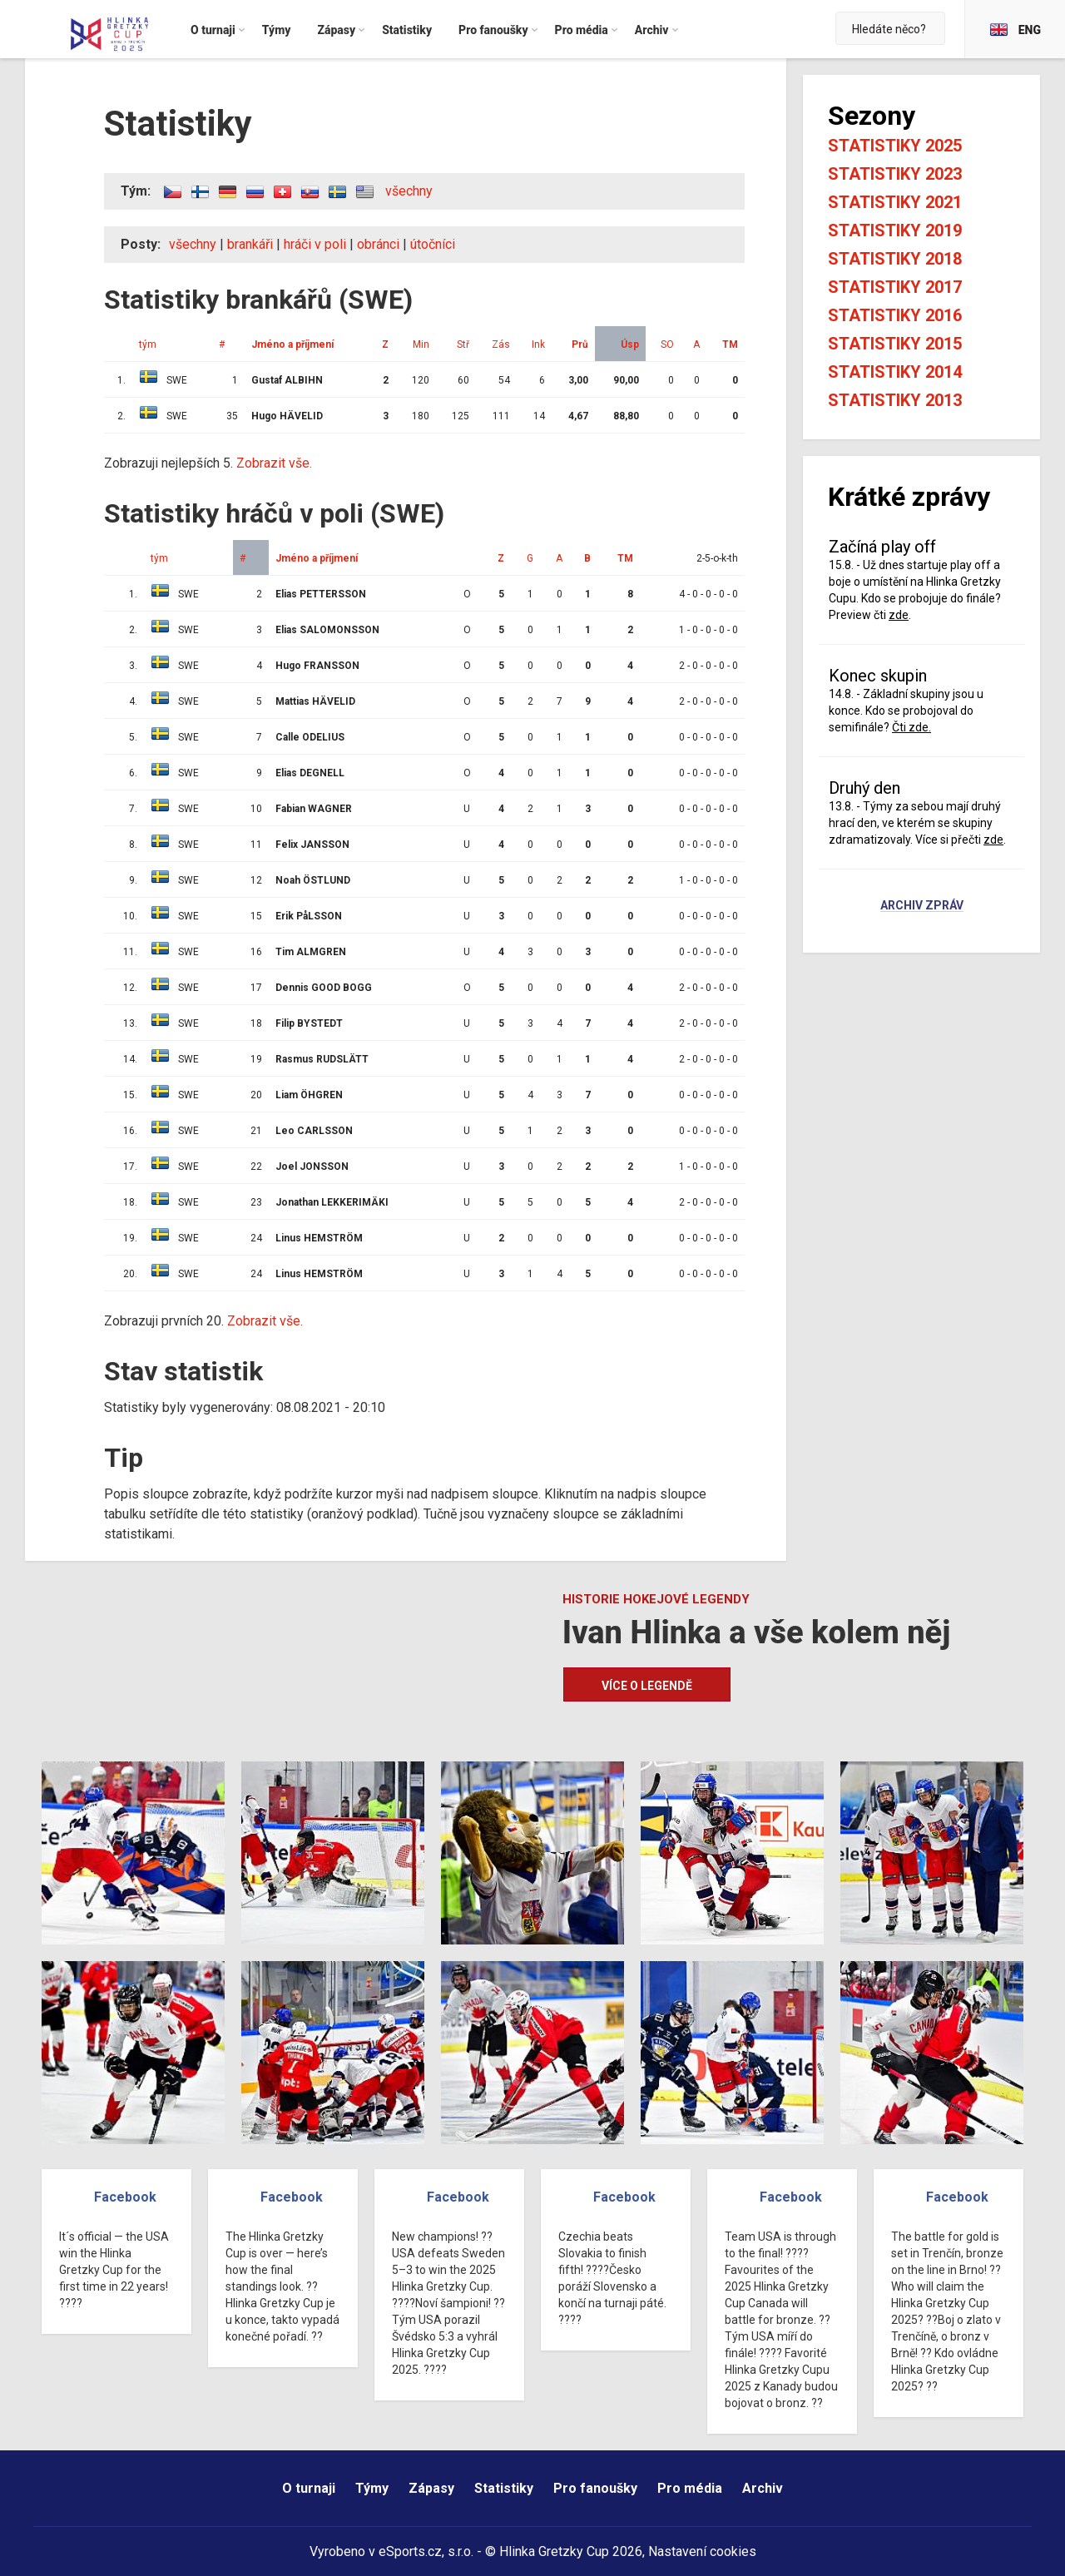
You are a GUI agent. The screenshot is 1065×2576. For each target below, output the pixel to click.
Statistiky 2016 (895, 315)
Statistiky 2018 (895, 259)
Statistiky (503, 2488)
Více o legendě (647, 1685)
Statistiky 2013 (895, 400)
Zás (501, 344)
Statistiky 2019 (895, 230)
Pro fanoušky (595, 2488)
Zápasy (431, 2488)
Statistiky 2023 (895, 174)
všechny (409, 191)
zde (899, 615)
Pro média (689, 2488)
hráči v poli (315, 244)
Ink (538, 344)
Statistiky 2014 (895, 372)
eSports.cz (410, 2551)
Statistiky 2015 (895, 344)
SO (667, 344)
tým (147, 344)
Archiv (762, 2488)
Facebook (125, 2197)
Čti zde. (911, 727)
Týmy (372, 2488)
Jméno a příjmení (292, 344)
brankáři (250, 244)
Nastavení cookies (702, 2551)
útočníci (432, 244)
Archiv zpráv (921, 906)
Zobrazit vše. (274, 463)
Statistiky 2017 (895, 287)
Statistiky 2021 (895, 202)
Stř (463, 344)
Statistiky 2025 (895, 146)
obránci (378, 244)
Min (421, 344)
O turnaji (308, 2488)
